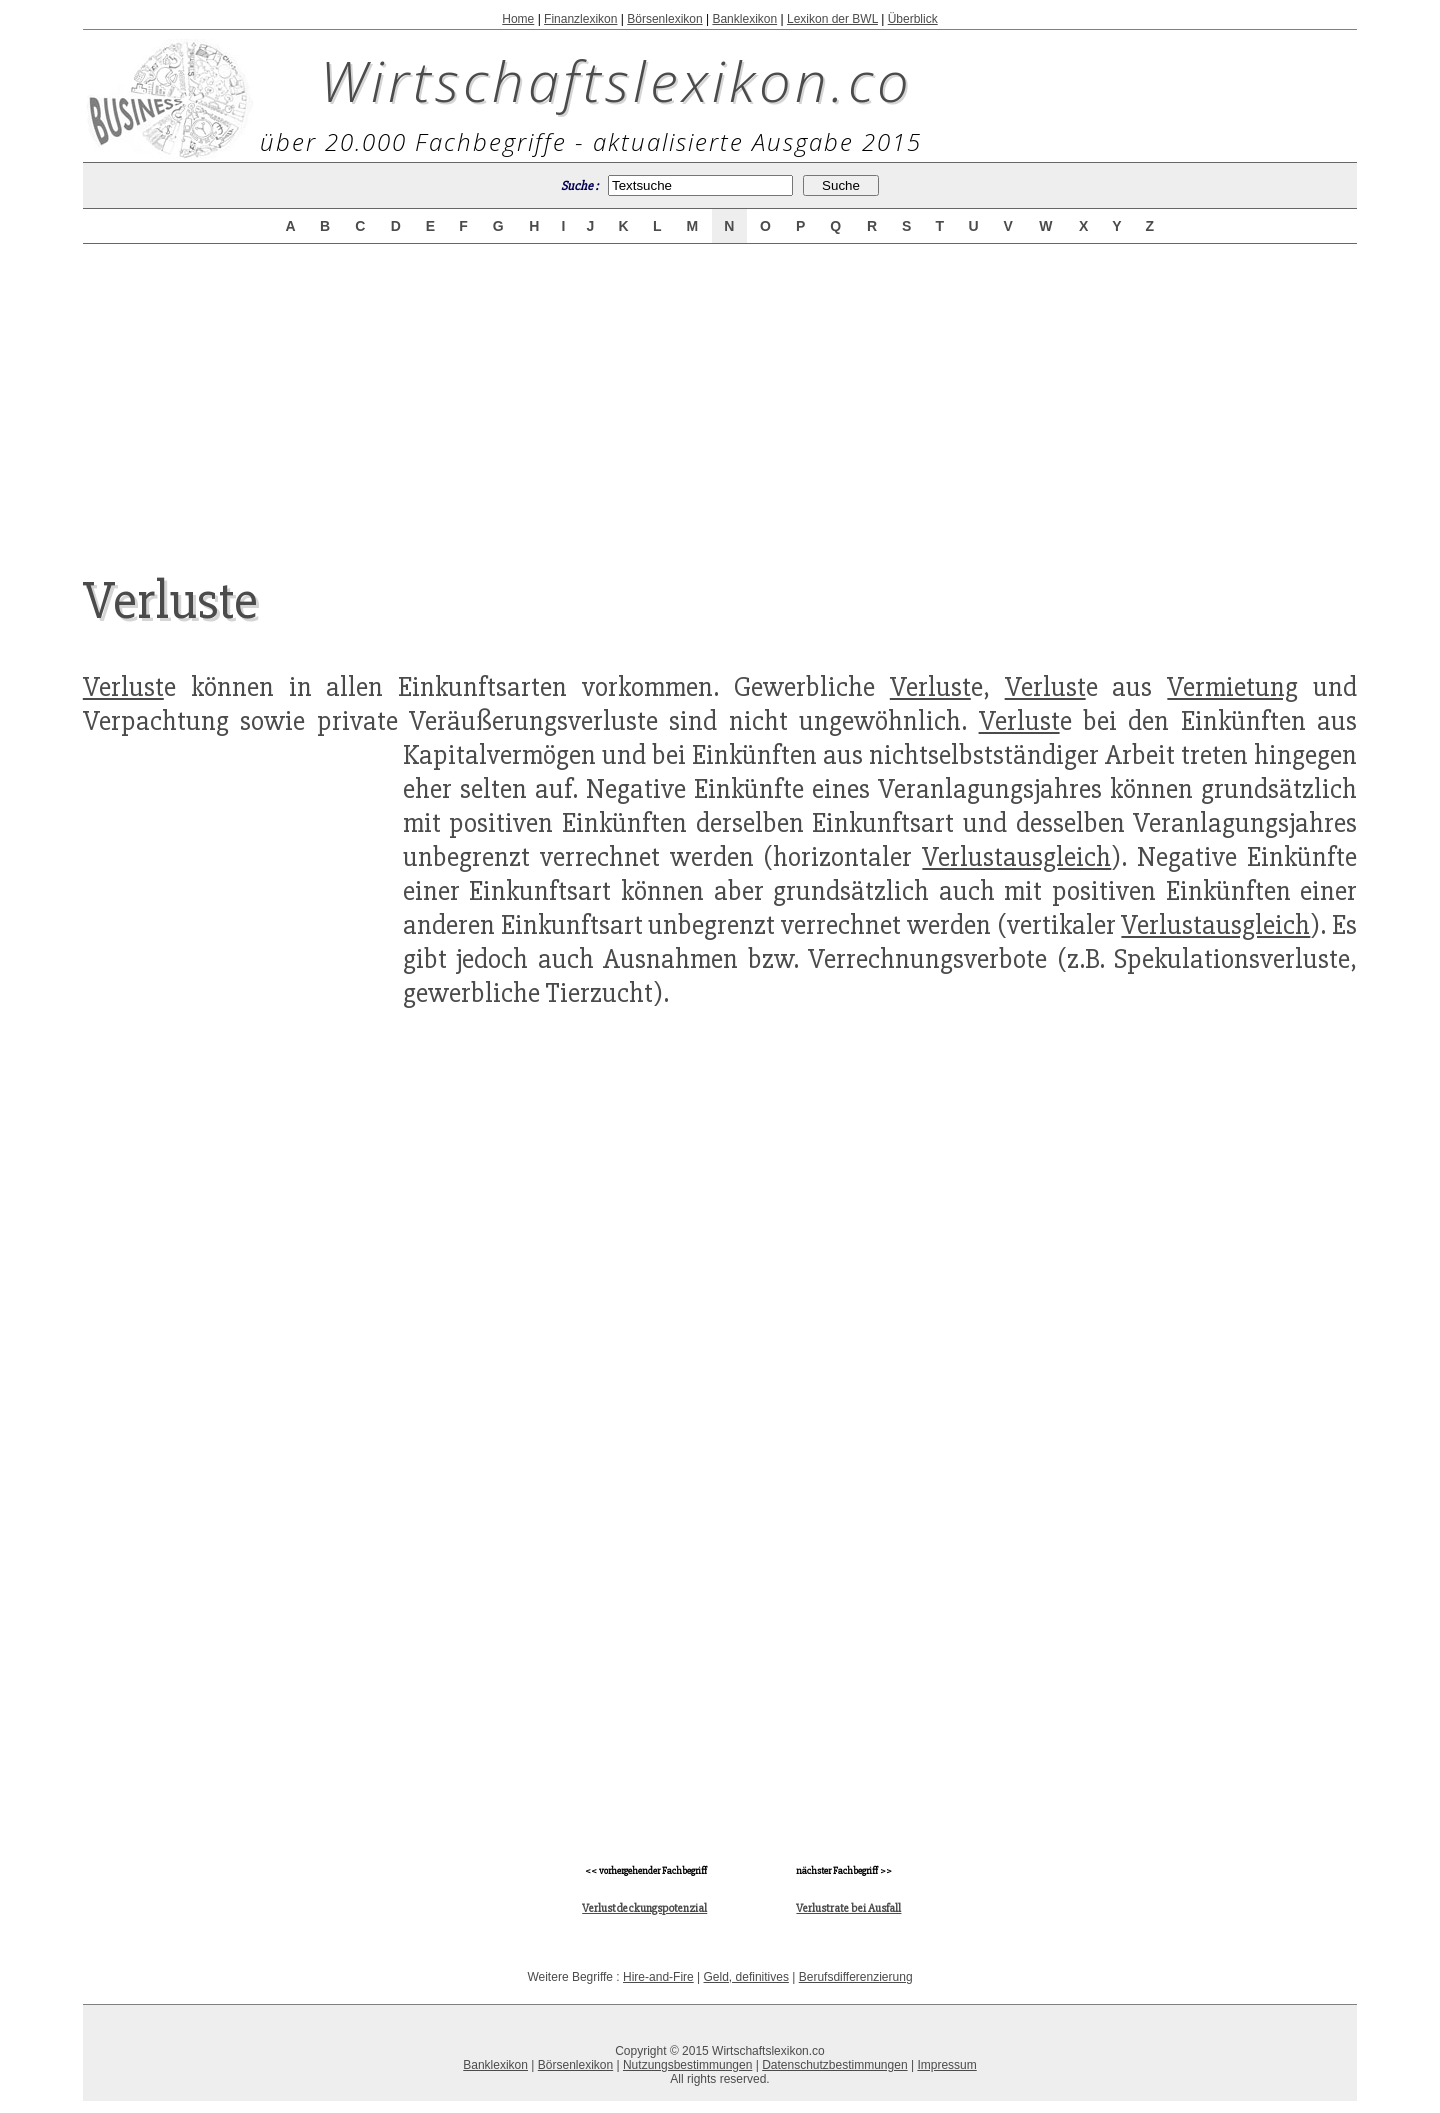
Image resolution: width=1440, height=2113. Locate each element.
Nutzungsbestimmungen (687, 2065)
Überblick (913, 19)
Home (518, 19)
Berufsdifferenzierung (856, 1977)
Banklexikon (744, 19)
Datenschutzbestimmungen (834, 2065)
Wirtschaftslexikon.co (616, 80)
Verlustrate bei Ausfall (848, 1908)
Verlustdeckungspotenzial (644, 1908)
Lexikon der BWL (832, 19)
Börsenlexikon (664, 19)
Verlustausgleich (1016, 857)
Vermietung (1232, 687)
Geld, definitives (746, 1977)
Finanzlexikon (580, 19)
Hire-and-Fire (658, 1977)
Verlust (123, 687)
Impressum (946, 2065)
